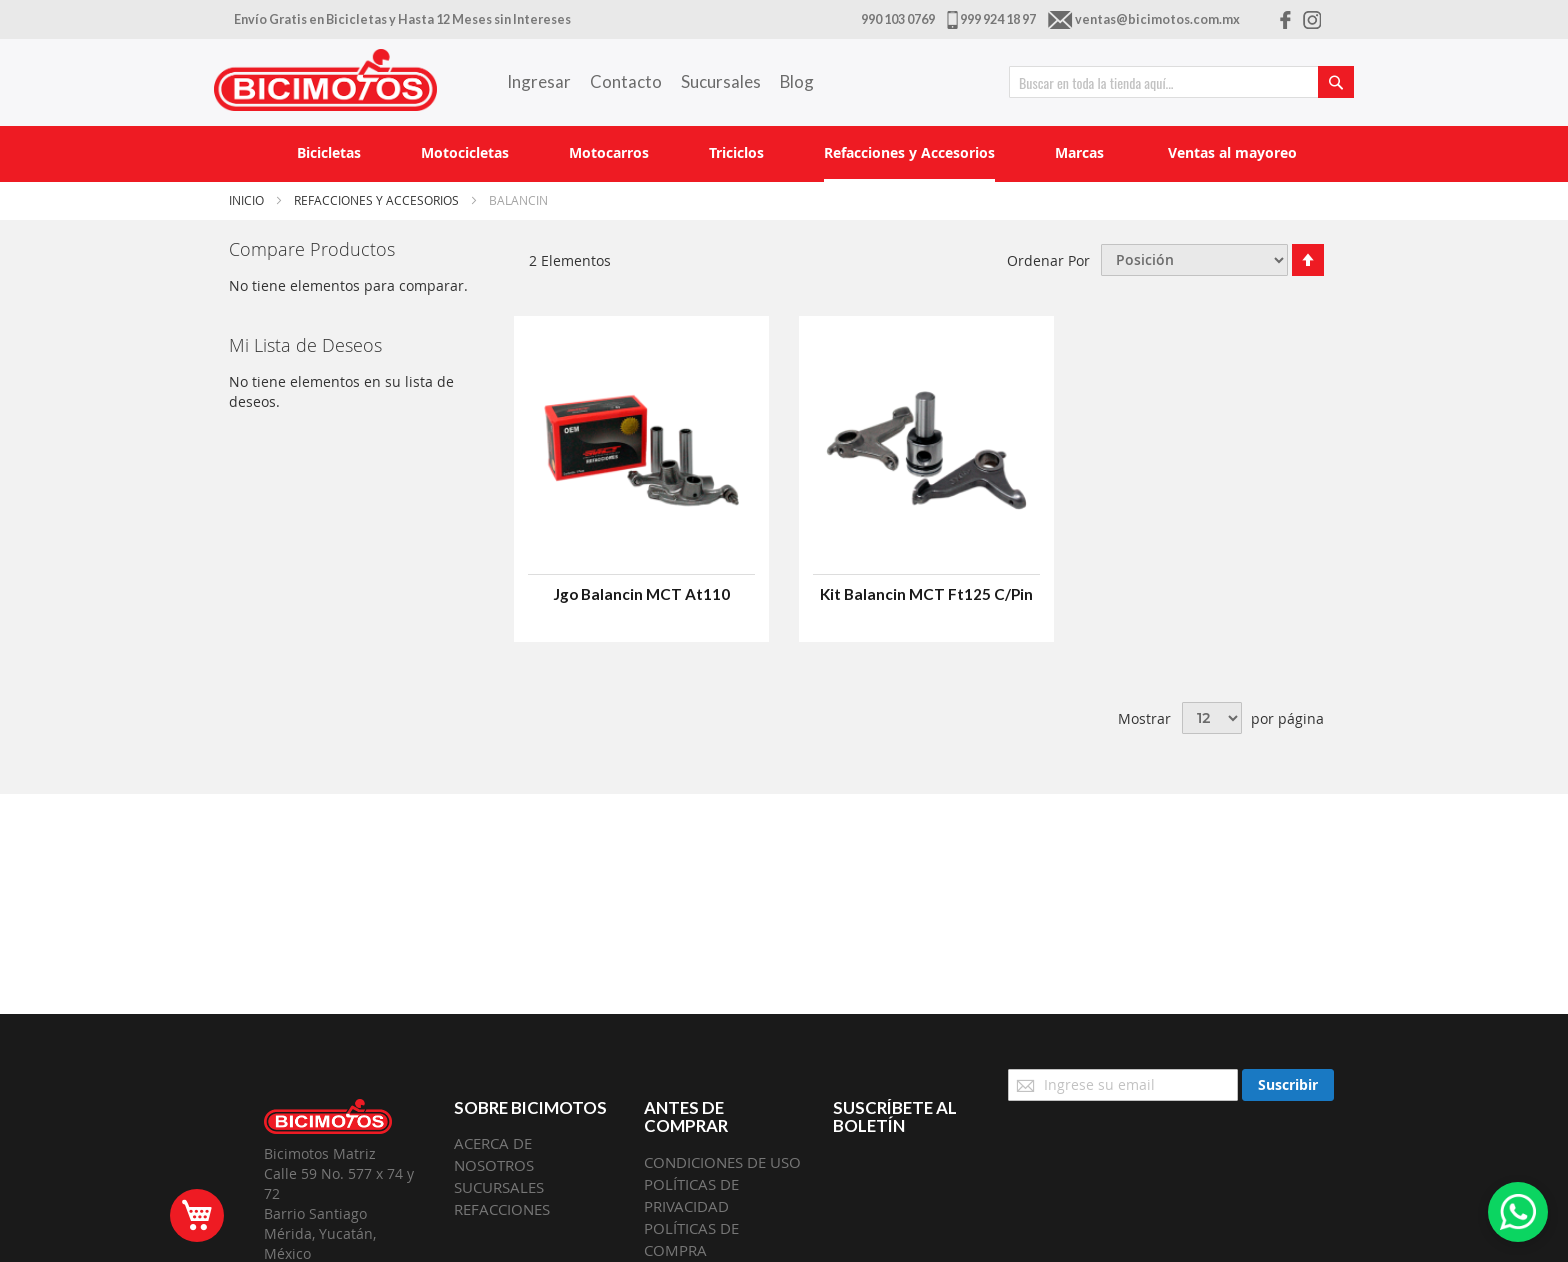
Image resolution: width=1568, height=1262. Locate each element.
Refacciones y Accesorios (378, 200)
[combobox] (1181, 82)
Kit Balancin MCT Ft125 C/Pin (926, 594)
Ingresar (539, 81)
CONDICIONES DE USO (722, 1162)
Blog (797, 81)
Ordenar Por (1048, 259)
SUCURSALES (499, 1187)
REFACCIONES (502, 1209)
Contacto (626, 81)
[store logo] (325, 80)
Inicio (248, 200)
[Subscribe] (1288, 1085)
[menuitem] (329, 152)
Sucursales (721, 81)
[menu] (784, 154)
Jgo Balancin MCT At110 (641, 594)
